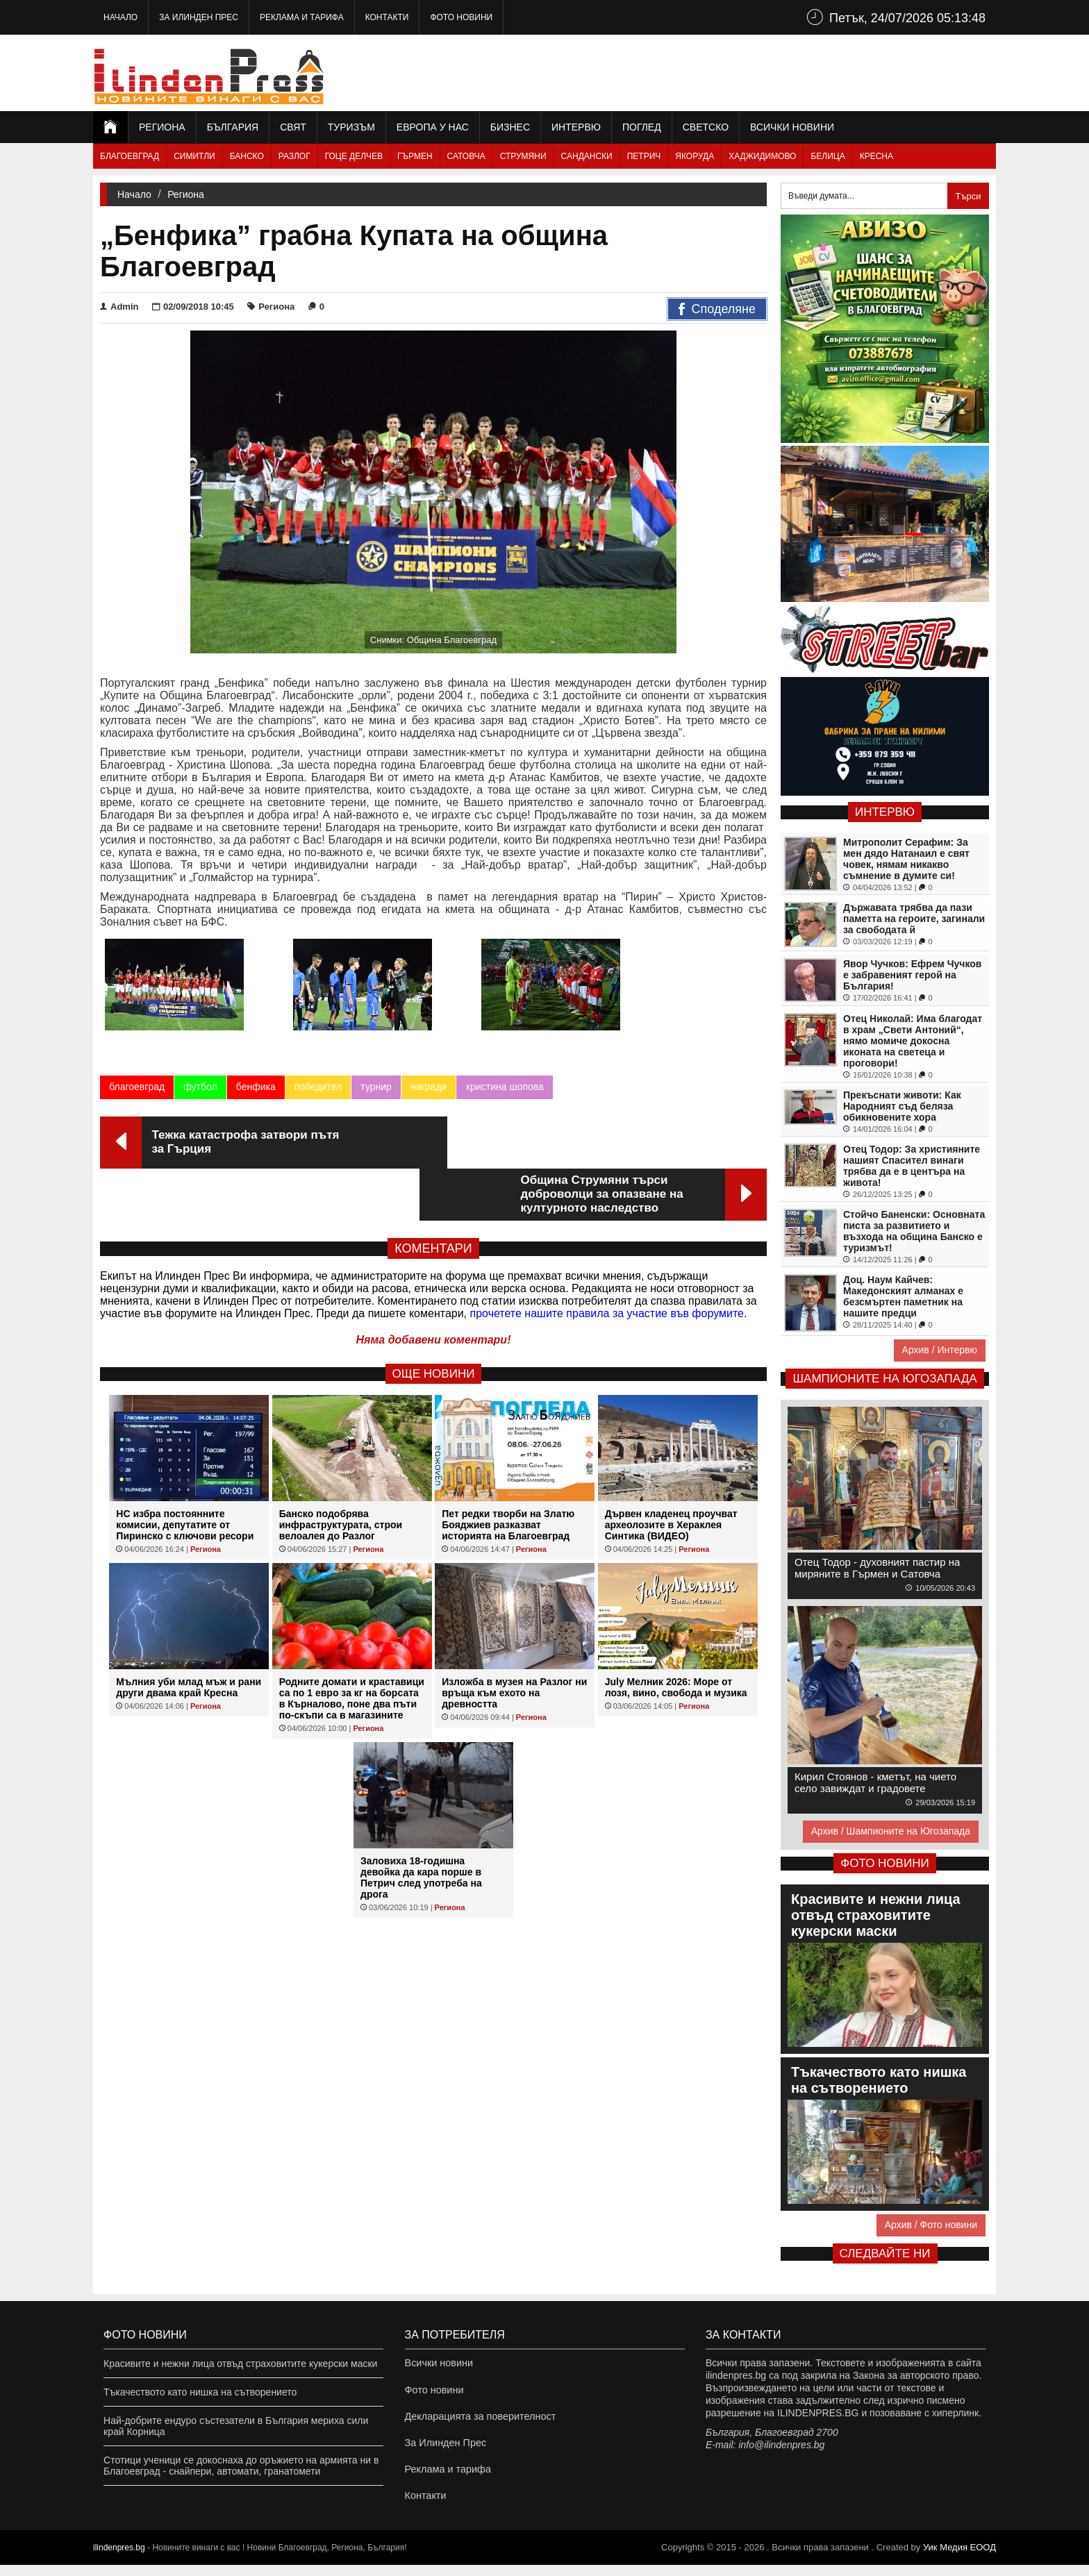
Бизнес (510, 127)
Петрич (644, 156)
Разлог (294, 156)
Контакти (387, 17)
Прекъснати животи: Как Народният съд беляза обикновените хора (902, 1106)
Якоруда (694, 156)
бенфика (255, 1090)
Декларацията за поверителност (478, 2420)
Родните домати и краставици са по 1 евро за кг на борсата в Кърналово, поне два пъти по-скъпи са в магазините (351, 1650)
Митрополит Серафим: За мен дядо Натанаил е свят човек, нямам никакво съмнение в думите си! (906, 859)
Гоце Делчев (354, 156)
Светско (706, 127)
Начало (120, 17)
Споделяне (717, 309)
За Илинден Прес (198, 17)
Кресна (876, 156)
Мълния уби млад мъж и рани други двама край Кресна (188, 1639)
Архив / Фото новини (931, 2224)
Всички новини (792, 127)
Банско (247, 156)
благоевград (137, 1090)
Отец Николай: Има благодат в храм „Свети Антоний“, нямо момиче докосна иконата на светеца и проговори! (912, 1041)
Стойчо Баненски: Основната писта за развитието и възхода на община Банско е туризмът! (914, 1231)
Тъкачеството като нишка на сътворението (200, 2392)
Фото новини (461, 17)
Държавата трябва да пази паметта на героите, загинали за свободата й (914, 918)
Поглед (641, 127)
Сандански (587, 156)
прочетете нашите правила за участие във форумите (607, 1265)
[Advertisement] (743, 73)
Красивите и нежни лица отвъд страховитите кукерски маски (240, 2363)
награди (428, 1090)
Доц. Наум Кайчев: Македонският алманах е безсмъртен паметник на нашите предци (903, 1296)
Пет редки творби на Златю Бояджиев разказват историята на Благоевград (508, 1477)
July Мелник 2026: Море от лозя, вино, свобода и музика (676, 1639)
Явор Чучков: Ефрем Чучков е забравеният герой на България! (912, 975)
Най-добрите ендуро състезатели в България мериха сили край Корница (235, 2426)
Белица (827, 156)
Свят (293, 127)
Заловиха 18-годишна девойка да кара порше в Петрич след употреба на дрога (421, 1829)
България (232, 127)
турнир (376, 1090)
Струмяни (523, 156)
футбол (200, 1090)
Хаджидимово (762, 156)
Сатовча (466, 156)
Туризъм (351, 127)
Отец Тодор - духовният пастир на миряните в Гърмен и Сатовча (877, 1568)
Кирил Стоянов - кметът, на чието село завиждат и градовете (875, 1782)
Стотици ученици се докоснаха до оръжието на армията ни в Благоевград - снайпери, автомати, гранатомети (241, 2465)
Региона (162, 127)
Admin (119, 306)
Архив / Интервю (939, 1349)
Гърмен (415, 156)
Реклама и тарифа (302, 17)
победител (317, 1090)
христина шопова (504, 1090)
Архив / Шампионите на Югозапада (890, 1831)
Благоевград (129, 156)
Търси (968, 196)
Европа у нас (433, 127)
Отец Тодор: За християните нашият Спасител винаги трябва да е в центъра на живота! (911, 1166)
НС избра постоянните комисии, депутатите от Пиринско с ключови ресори (184, 1477)
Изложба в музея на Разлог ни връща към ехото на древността (514, 1645)
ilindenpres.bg (119, 2559)
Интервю (576, 127)
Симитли (194, 156)
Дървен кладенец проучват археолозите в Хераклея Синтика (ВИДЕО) (671, 1477)
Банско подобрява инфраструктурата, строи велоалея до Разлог (340, 1477)
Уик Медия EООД (959, 2558)
